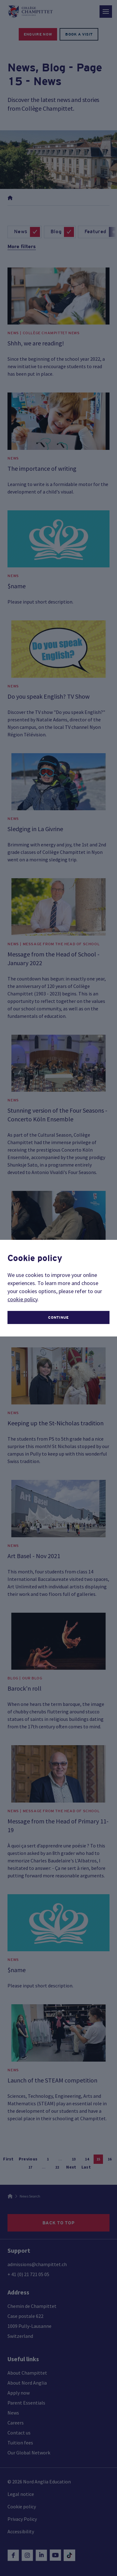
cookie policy (22, 1299)
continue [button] (58, 1317)
